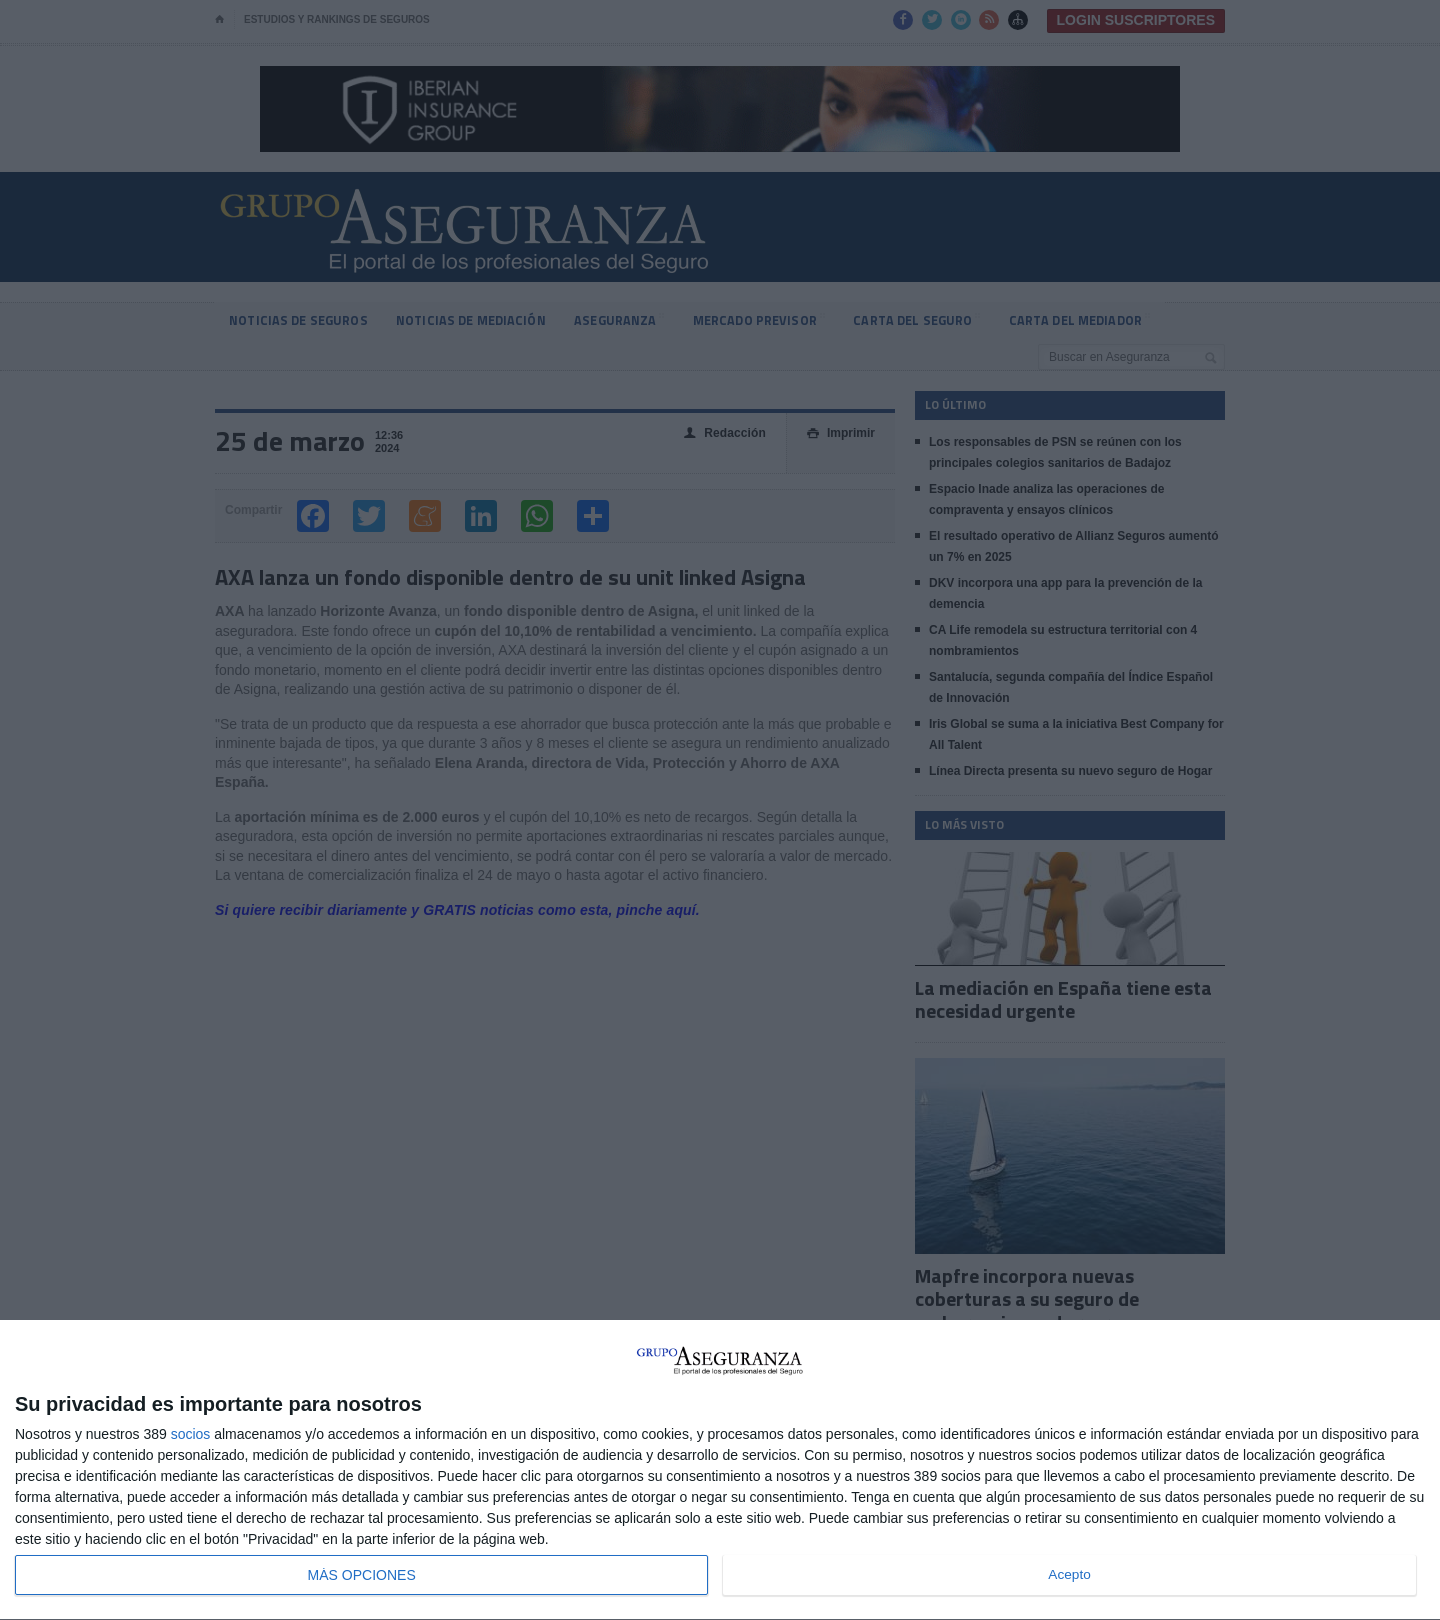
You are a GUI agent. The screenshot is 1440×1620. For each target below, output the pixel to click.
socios (191, 1434)
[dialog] (720, 1470)
